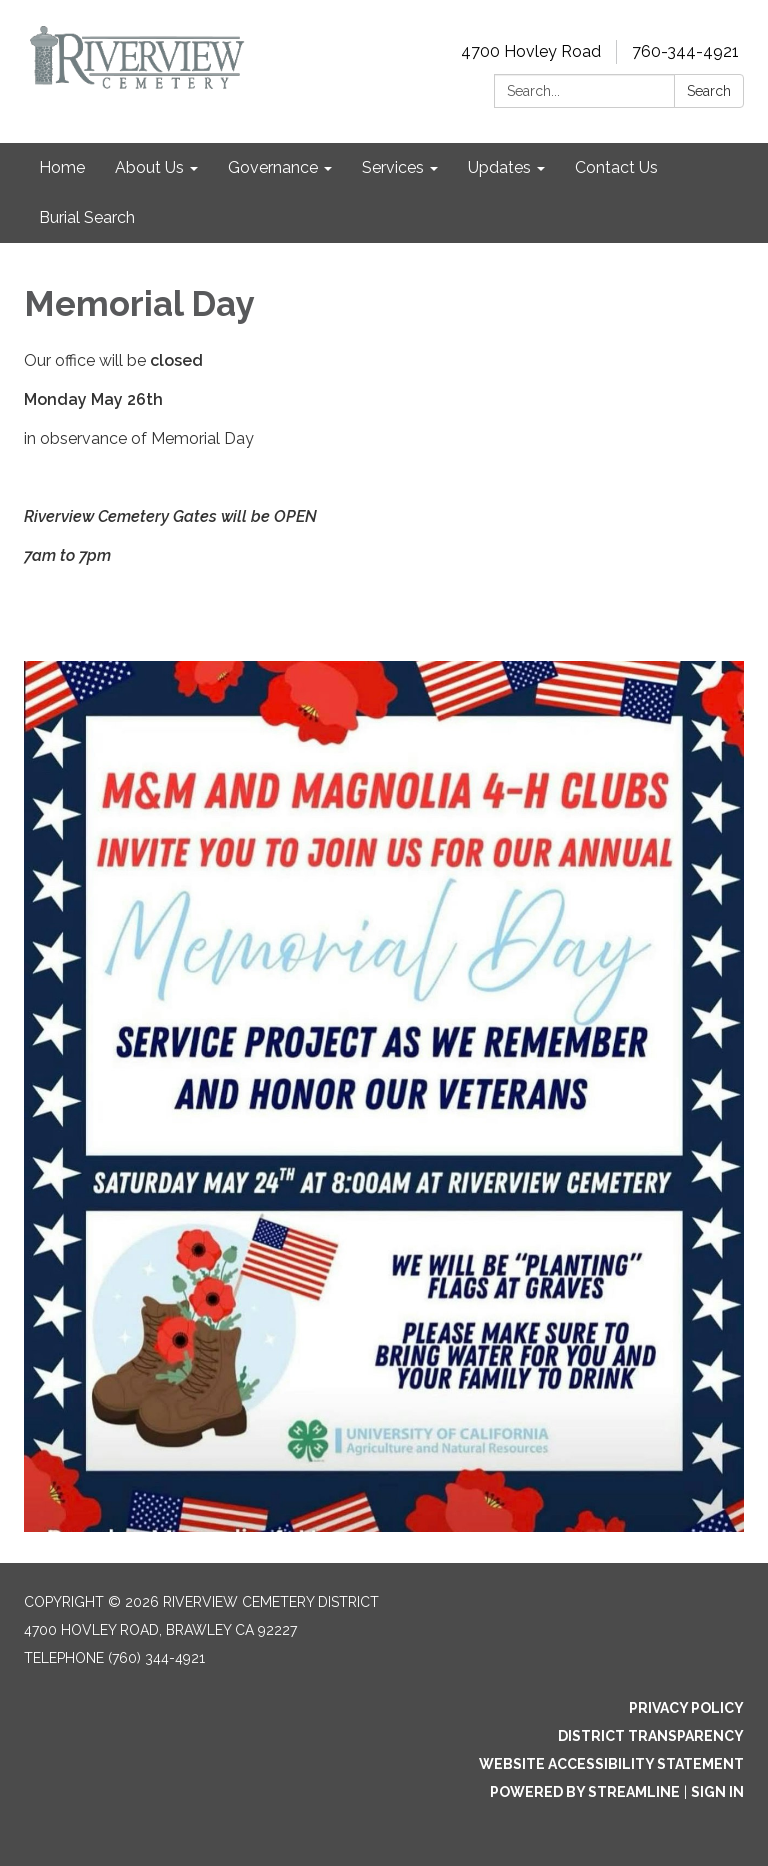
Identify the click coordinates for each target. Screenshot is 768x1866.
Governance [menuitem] (273, 167)
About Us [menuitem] (149, 167)
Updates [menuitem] (499, 167)
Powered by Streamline (585, 1792)
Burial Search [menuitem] (87, 217)
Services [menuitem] (393, 167)
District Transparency (651, 1736)
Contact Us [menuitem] (616, 167)
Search (709, 91)
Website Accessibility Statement (611, 1764)
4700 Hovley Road (531, 51)
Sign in (717, 1792)
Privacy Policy (686, 1708)
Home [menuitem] (62, 167)
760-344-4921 (685, 51)
